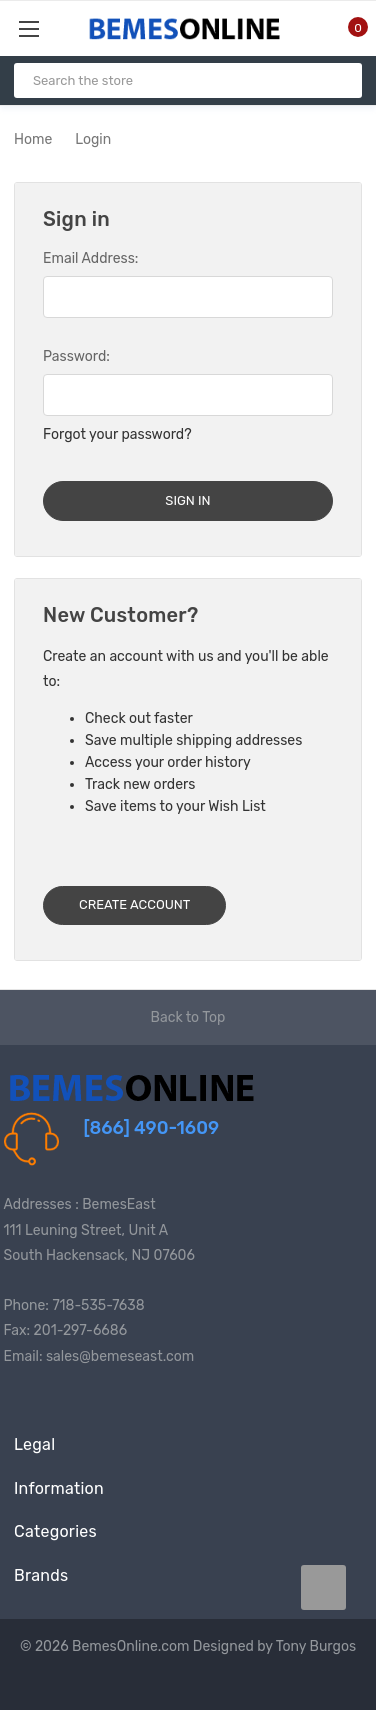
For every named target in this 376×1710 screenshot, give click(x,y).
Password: (76, 356)
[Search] (338, 80)
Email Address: (90, 258)
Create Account (134, 904)
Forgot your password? (117, 434)
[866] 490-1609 (152, 1128)
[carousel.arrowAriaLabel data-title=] (323, 1587)
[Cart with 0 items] (346, 28)
